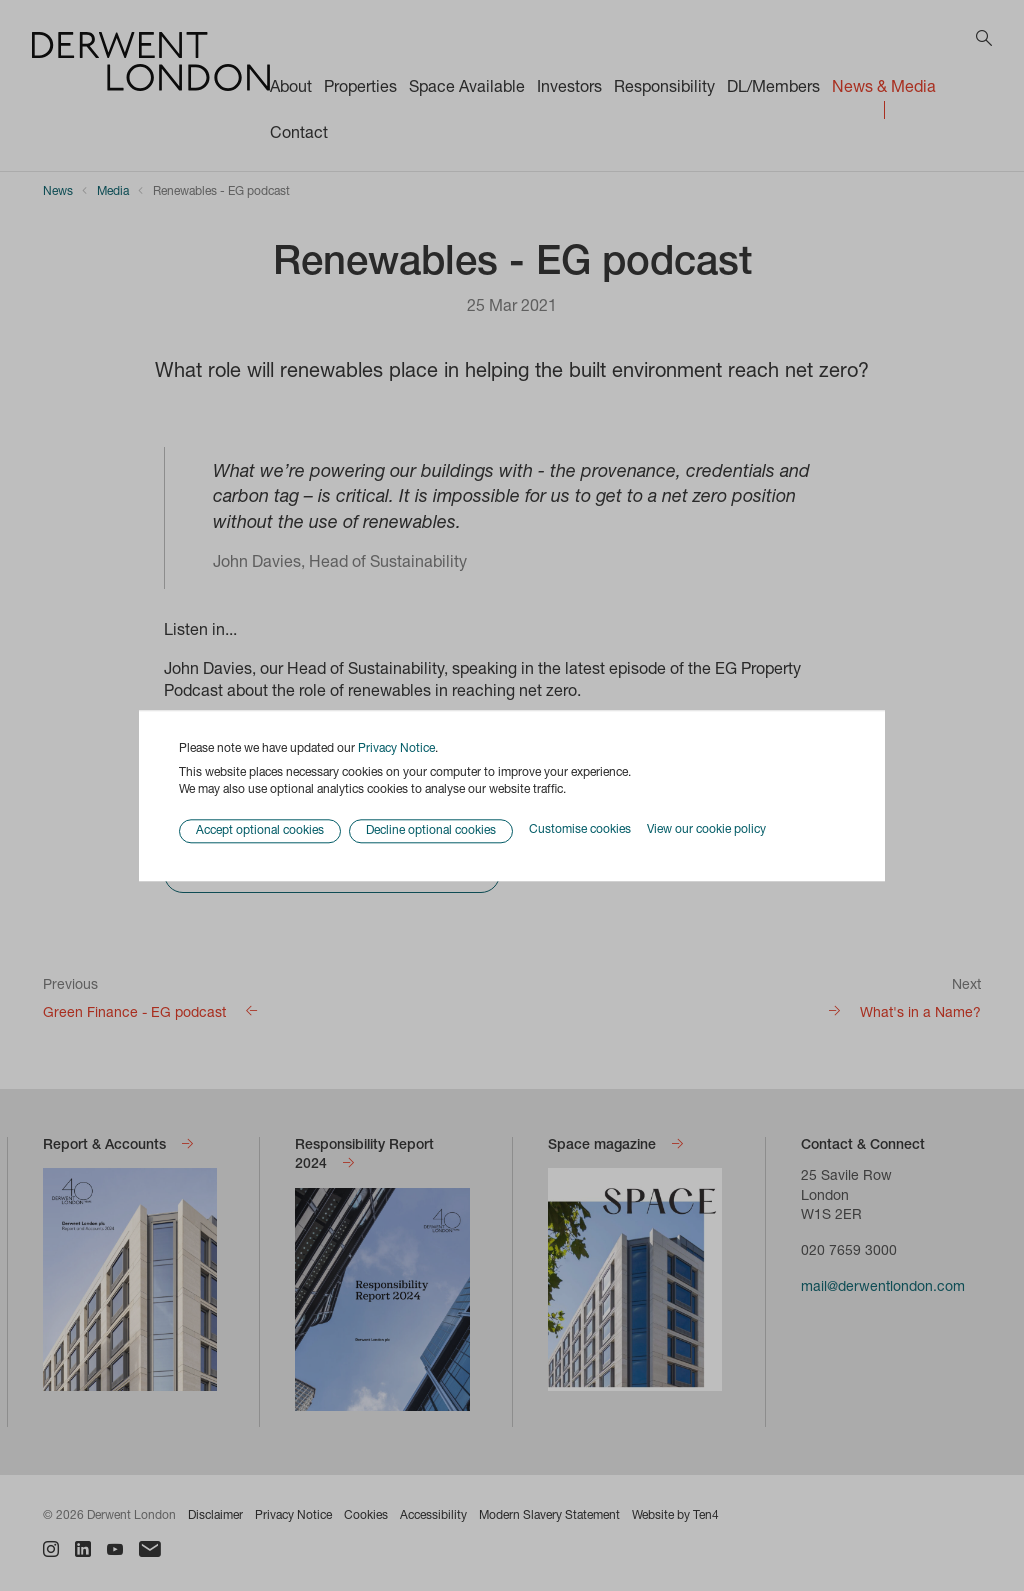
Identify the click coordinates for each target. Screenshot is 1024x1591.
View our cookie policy (706, 831)
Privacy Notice (396, 749)
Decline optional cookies (431, 831)
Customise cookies (580, 831)
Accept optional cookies (260, 831)
